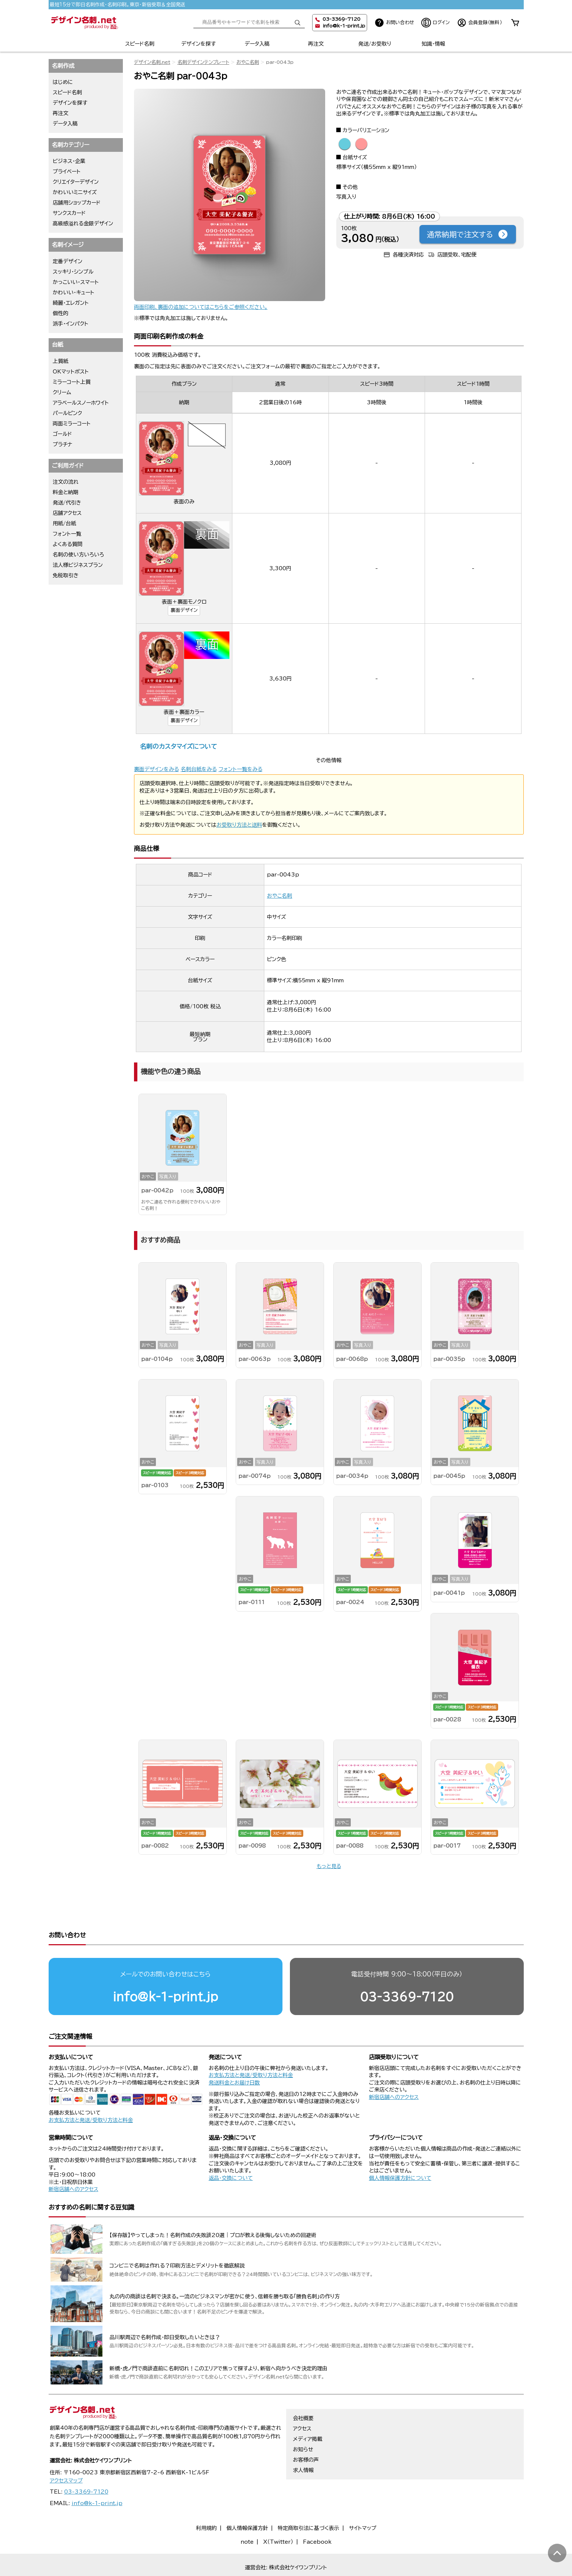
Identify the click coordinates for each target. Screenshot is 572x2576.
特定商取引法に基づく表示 (308, 2499)
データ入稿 (257, 43)
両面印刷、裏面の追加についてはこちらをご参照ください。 (201, 307)
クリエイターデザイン (76, 182)
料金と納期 (65, 492)
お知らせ (303, 2420)
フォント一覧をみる (240, 769)
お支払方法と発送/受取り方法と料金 (91, 2091)
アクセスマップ (66, 2452)
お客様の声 (306, 2431)
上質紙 (60, 361)
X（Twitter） (278, 2513)
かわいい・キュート (73, 292)
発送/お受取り (374, 43)
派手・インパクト (70, 323)
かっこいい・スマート (76, 282)
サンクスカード (69, 213)
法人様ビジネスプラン (78, 565)
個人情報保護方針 (247, 2499)
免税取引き (66, 575)
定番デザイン (67, 261)
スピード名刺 (139, 43)
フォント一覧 (67, 533)
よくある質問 (67, 544)
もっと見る (329, 1866)
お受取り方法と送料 (239, 824)
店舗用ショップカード (77, 202)
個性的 (60, 313)
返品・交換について (231, 2149)
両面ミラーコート (72, 423)
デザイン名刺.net (152, 62)
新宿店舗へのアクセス (394, 2068)
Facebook (317, 2513)
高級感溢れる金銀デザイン (83, 223)
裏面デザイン (184, 610)
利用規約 (206, 2499)
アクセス (302, 2400)
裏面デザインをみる (156, 769)
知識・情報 (433, 43)
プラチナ (62, 444)
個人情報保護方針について (400, 2149)
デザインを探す (198, 43)
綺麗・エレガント (71, 303)
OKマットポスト (71, 371)
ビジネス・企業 (69, 161)
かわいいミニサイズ (75, 192)
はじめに (63, 82)
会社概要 (303, 2389)
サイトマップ (362, 2499)
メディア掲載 (307, 2410)
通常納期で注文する (468, 234)
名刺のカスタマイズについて (178, 746)
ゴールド (62, 434)
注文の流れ (66, 481)
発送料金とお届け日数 (234, 2054)
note (247, 2513)
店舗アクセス (67, 513)
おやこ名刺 (247, 62)
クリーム (62, 392)
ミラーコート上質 (72, 382)
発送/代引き (67, 502)
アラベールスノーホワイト (81, 402)
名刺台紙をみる (199, 769)
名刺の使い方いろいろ (78, 554)
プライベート (67, 171)
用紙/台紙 (64, 523)
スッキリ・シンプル (73, 271)
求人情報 (303, 2441)
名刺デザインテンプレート (203, 62)
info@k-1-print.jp (344, 25)
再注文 (316, 43)
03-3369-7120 (407, 1968)
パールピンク (67, 413)
